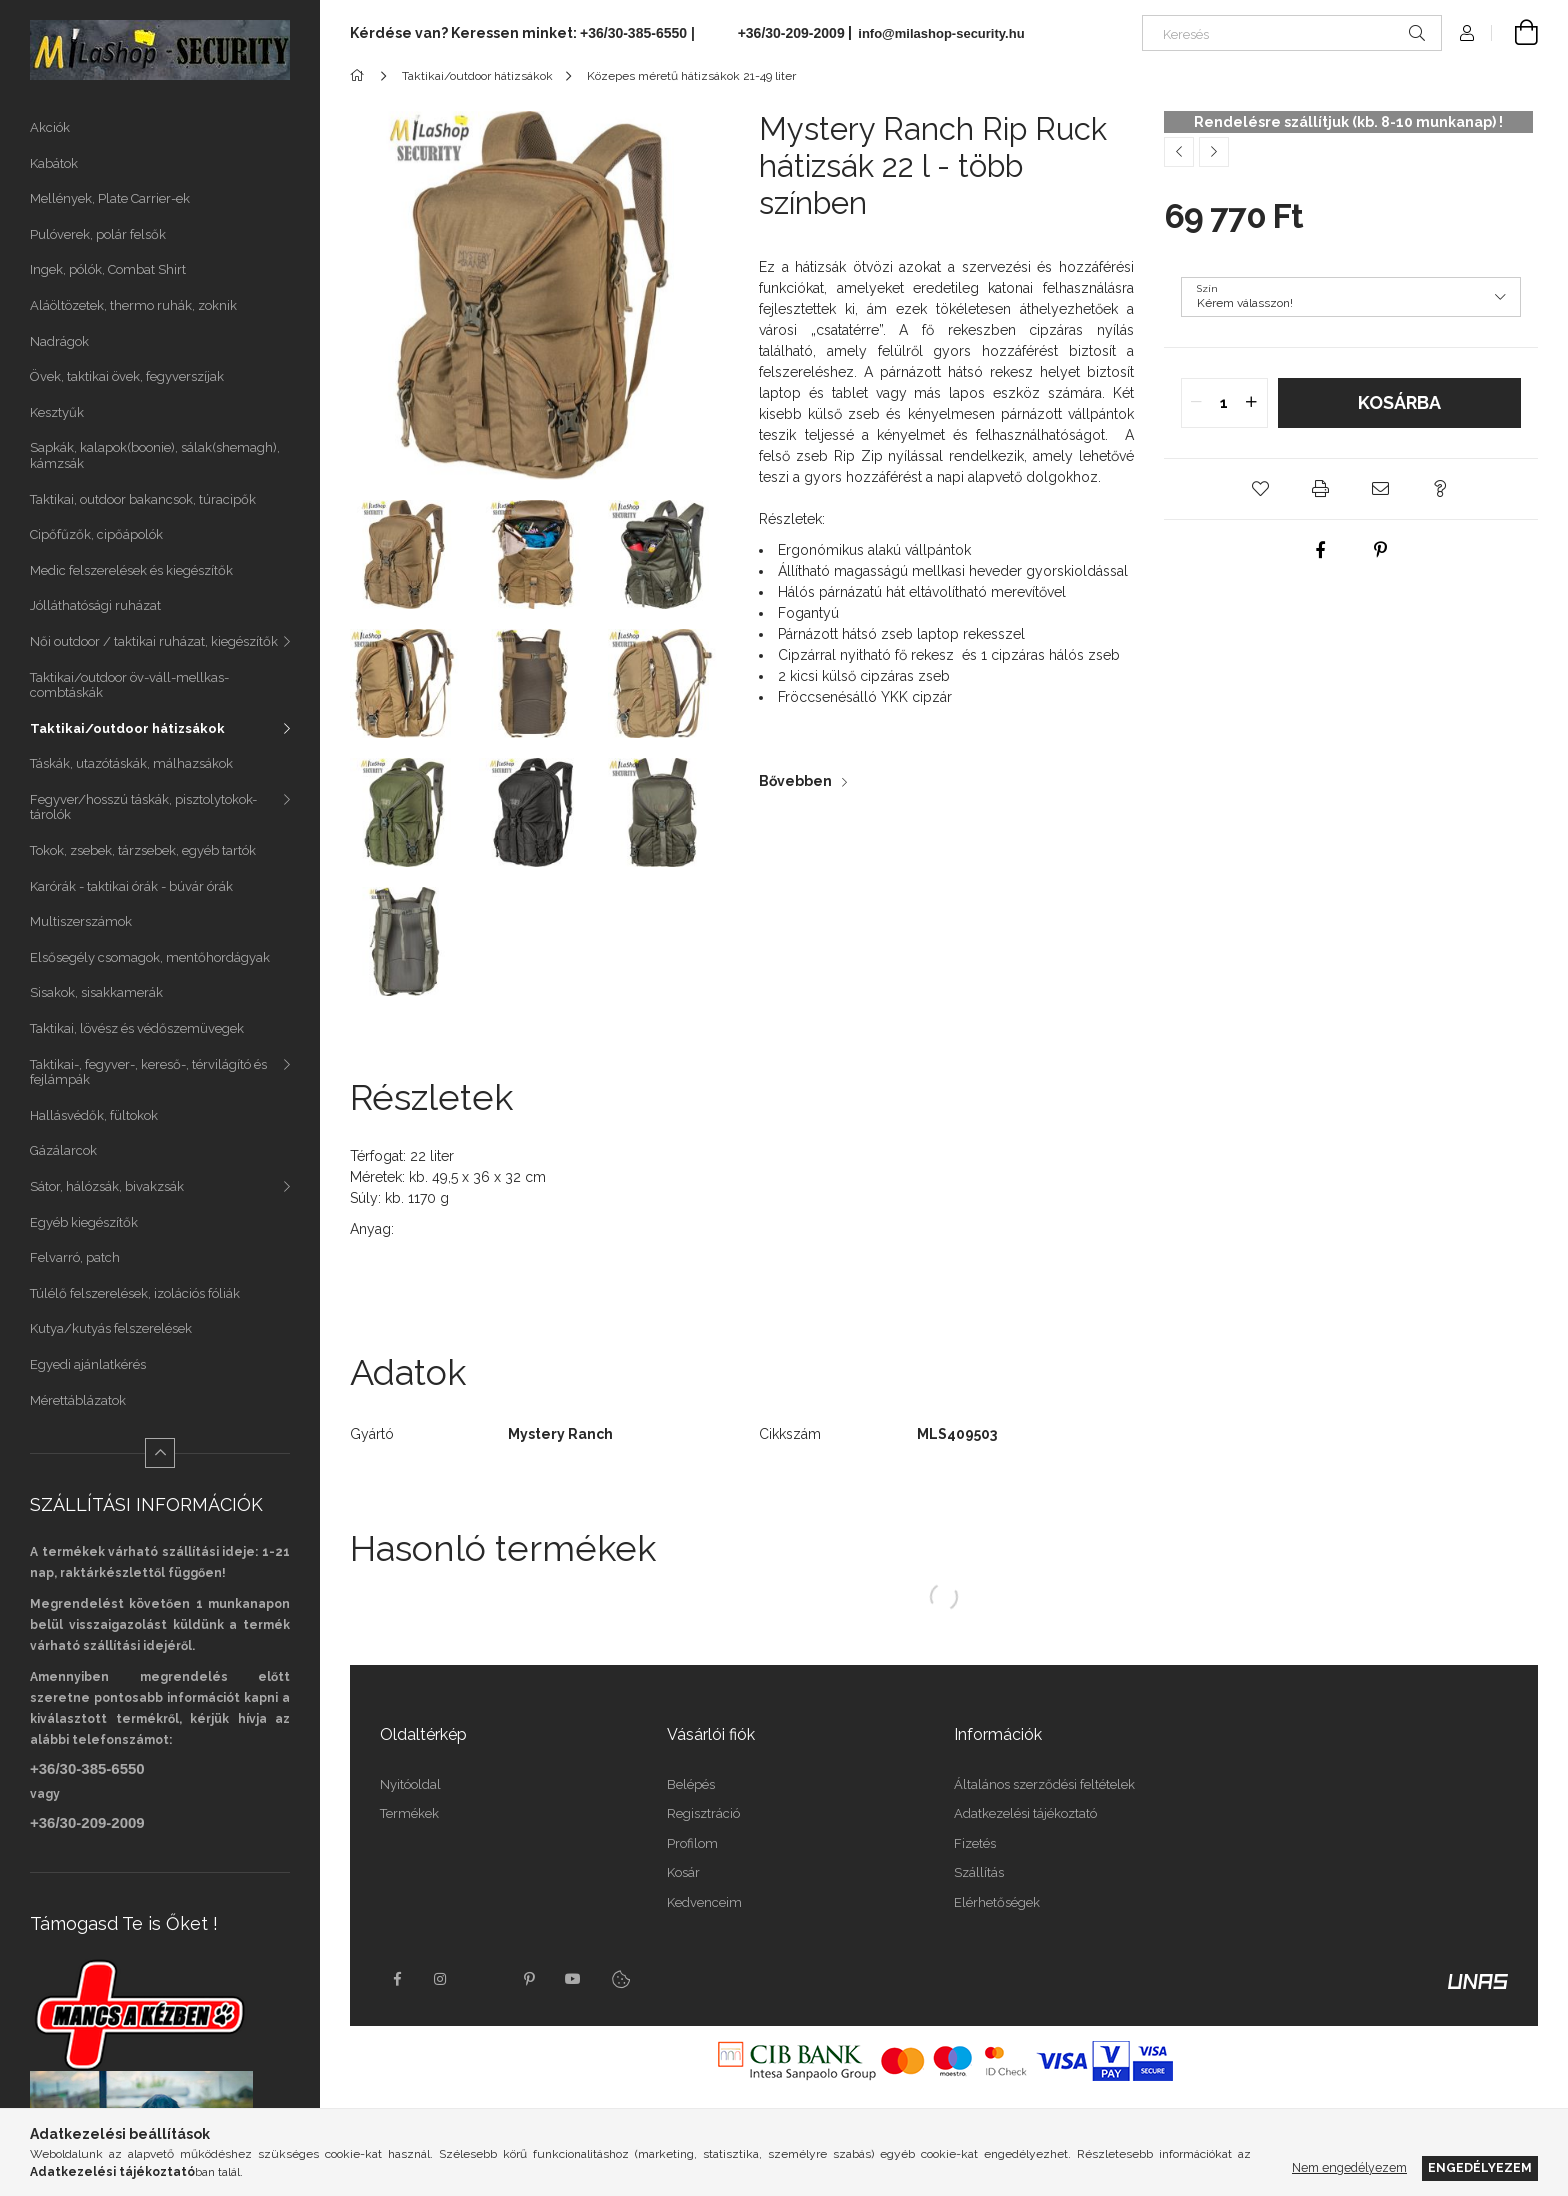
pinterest (529, 1979)
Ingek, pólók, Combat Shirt (108, 269)
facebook (397, 1979)
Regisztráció (703, 1813)
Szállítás (979, 1872)
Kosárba (1399, 402)
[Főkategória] (360, 76)
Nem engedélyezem (1349, 2167)
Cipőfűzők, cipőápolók (96, 534)
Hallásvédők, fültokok (94, 1115)
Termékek (409, 1813)
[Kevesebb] (160, 1453)
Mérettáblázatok (78, 1400)
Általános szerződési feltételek (1044, 1784)
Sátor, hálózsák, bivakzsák (107, 1186)
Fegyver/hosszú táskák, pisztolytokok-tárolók (143, 807)
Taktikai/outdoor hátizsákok (127, 728)
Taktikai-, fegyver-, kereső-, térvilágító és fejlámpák (148, 1072)
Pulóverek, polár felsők (98, 234)
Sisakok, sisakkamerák (96, 992)
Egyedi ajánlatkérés (88, 1364)
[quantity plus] (1252, 403)
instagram (441, 1979)
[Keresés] (1292, 33)
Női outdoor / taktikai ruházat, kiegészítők (154, 641)
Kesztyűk (57, 412)
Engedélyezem (1480, 2167)
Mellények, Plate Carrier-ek (110, 198)
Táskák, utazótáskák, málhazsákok (131, 763)
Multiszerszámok (81, 921)
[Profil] (1467, 33)
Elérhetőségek (997, 1902)
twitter (485, 1979)
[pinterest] (1381, 550)
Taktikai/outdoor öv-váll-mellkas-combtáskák (129, 685)
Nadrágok (59, 341)
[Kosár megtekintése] (1515, 33)
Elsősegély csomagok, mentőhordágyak (150, 957)
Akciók (50, 127)
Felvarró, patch (75, 1257)
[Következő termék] (1214, 152)
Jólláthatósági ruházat (95, 605)
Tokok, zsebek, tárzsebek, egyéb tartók (143, 850)
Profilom (692, 1843)
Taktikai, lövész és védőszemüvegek (137, 1028)
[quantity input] (1224, 403)
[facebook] (1321, 550)
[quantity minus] (1197, 403)
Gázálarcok (63, 1150)
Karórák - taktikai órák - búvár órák (131, 886)
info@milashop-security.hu (940, 33)
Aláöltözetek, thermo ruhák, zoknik (133, 305)
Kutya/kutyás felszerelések (111, 1328)
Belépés (691, 1784)
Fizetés (975, 1843)
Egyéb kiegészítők (84, 1222)
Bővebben (795, 781)
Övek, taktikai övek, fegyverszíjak (127, 376)
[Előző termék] (1179, 152)
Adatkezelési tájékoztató (1025, 1813)
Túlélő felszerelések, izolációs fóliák (135, 1293)
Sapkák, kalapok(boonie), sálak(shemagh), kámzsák (155, 455)
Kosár (683, 1872)
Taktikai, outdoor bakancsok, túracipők (143, 499)
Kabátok (54, 163)
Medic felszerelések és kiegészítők (131, 570)
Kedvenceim (704, 1902)
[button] (1261, 489)
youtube (573, 1979)
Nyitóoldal (410, 1784)
